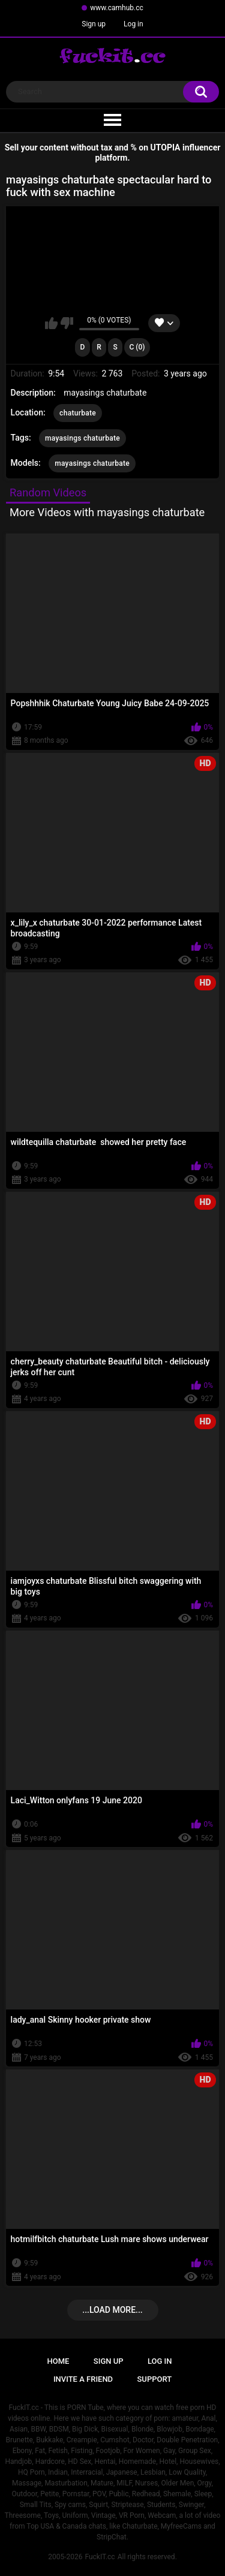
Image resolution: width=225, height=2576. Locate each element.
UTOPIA (166, 147)
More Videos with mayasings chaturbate (107, 512)
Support (154, 2379)
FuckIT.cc (100, 2557)
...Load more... (112, 2310)
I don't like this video (67, 323)
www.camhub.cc (116, 8)
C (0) (137, 347)
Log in (133, 24)
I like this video (51, 323)
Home (58, 2361)
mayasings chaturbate (82, 438)
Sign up (94, 24)
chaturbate (77, 413)
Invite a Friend (83, 2379)
